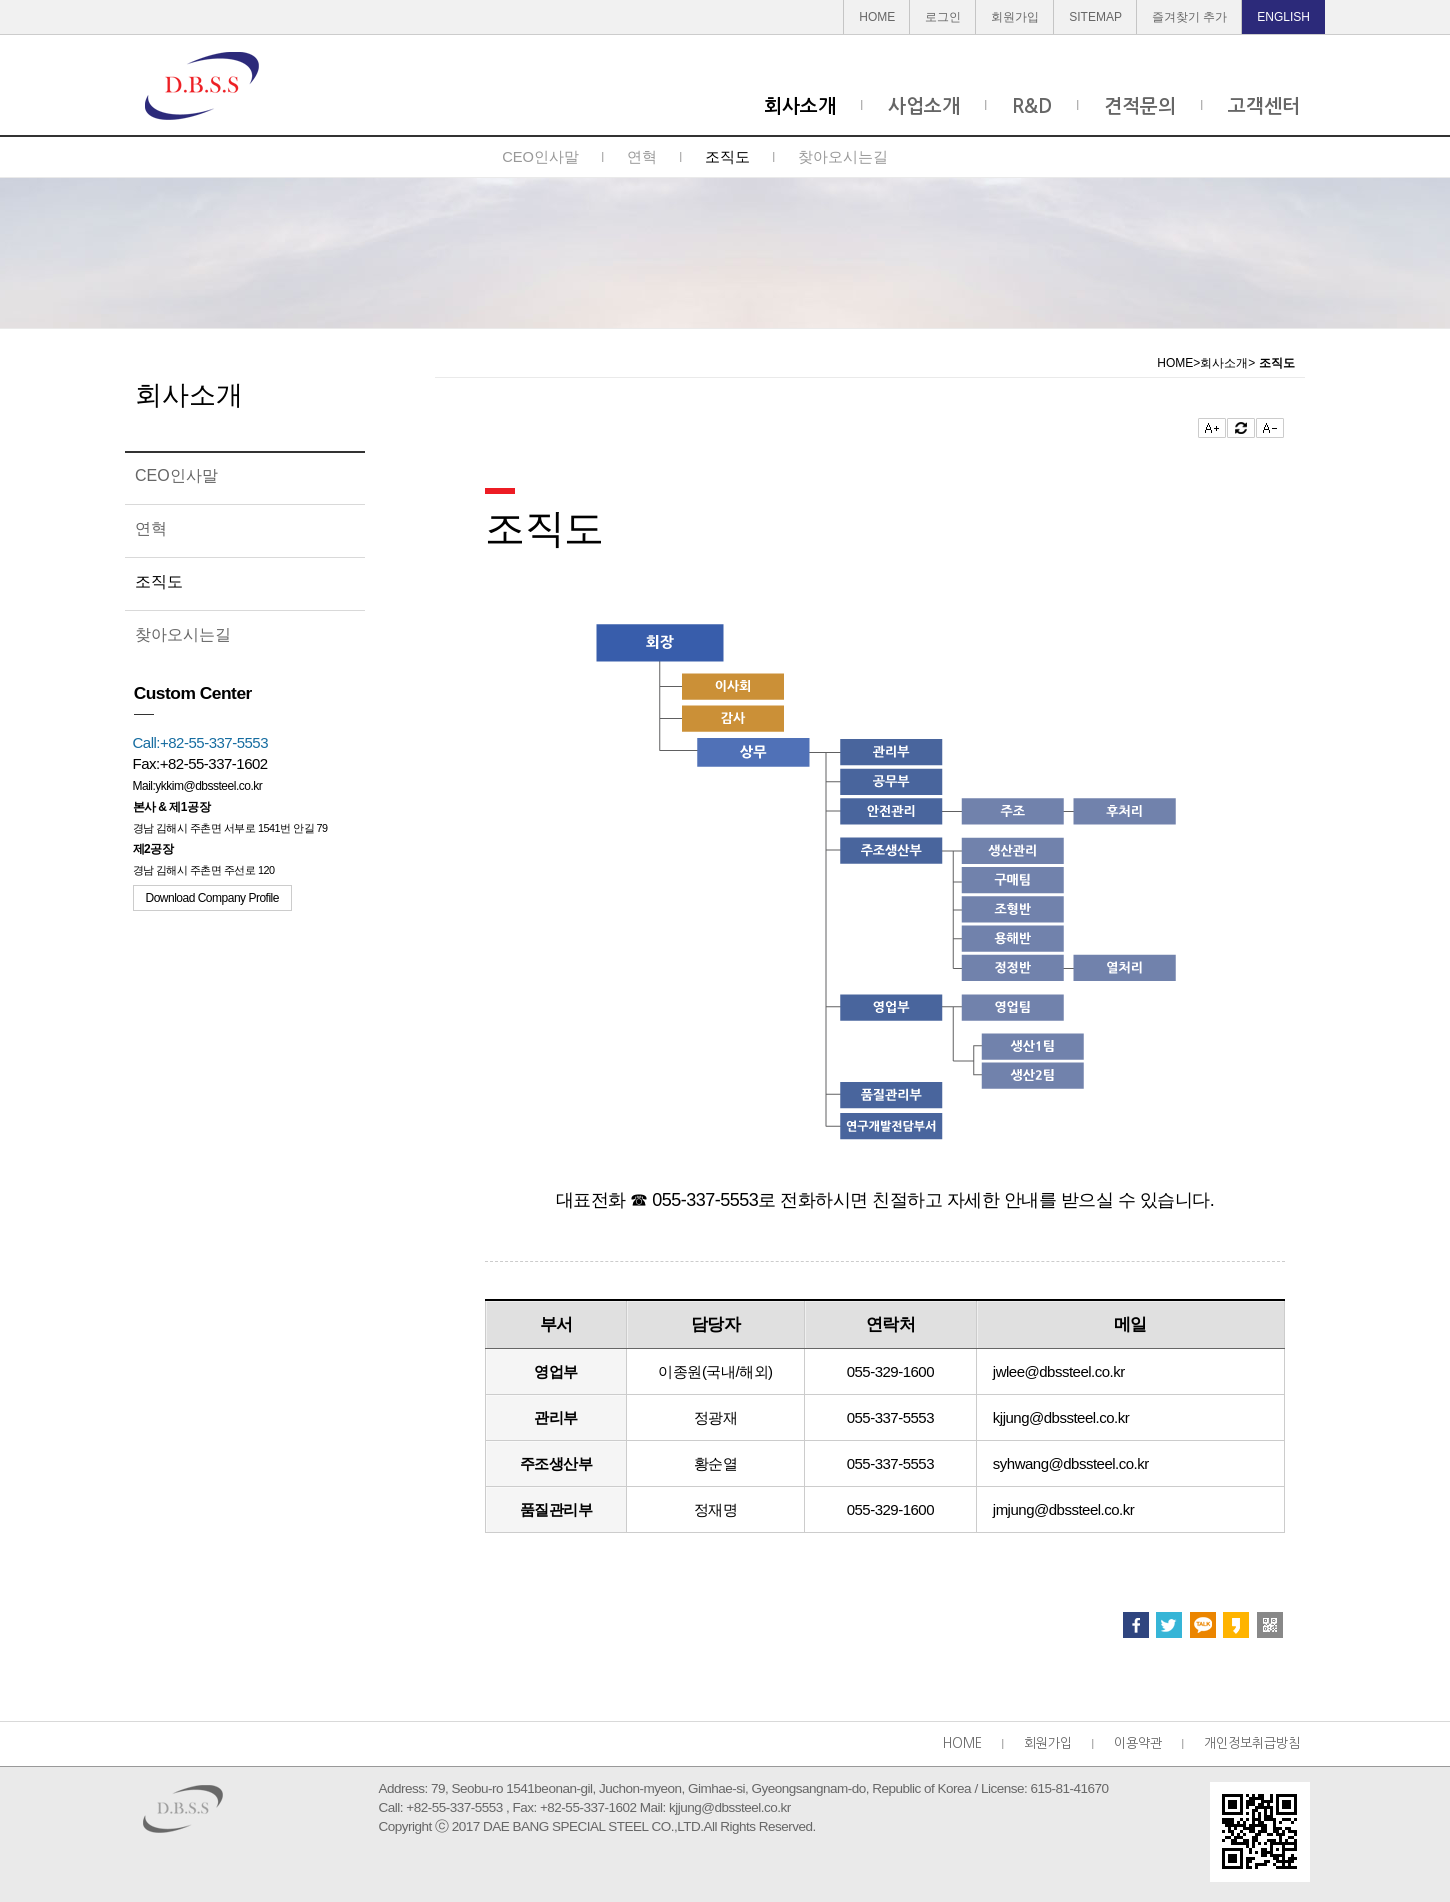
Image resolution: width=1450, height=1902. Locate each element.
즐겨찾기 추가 (1189, 17)
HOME (877, 17)
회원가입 (1015, 17)
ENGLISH (1283, 17)
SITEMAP (1095, 17)
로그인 (943, 17)
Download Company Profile (212, 898)
